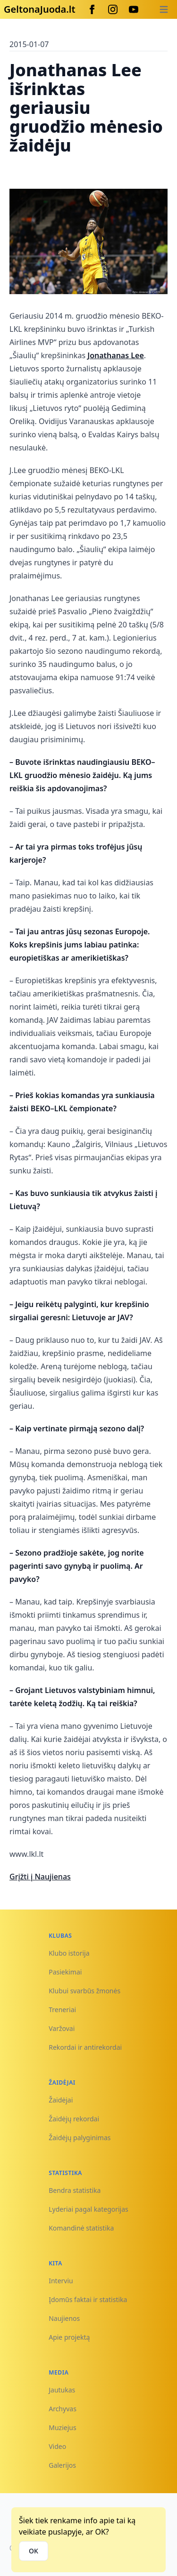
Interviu (61, 2280)
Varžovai (62, 2028)
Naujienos (64, 2318)
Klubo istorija (69, 1953)
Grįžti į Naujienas (40, 1876)
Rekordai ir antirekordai (85, 2047)
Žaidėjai (61, 2099)
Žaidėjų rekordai (74, 2118)
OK (33, 2550)
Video (57, 2446)
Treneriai (62, 2009)
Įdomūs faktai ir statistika (88, 2299)
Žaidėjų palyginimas (79, 2137)
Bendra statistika (75, 2190)
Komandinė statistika (81, 2227)
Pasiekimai (65, 1971)
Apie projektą (69, 2337)
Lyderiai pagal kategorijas (88, 2209)
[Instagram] (113, 9)
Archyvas (62, 2408)
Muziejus (62, 2427)
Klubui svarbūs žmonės (84, 1990)
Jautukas (62, 2389)
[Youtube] (133, 9)
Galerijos (62, 2465)
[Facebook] (92, 9)
